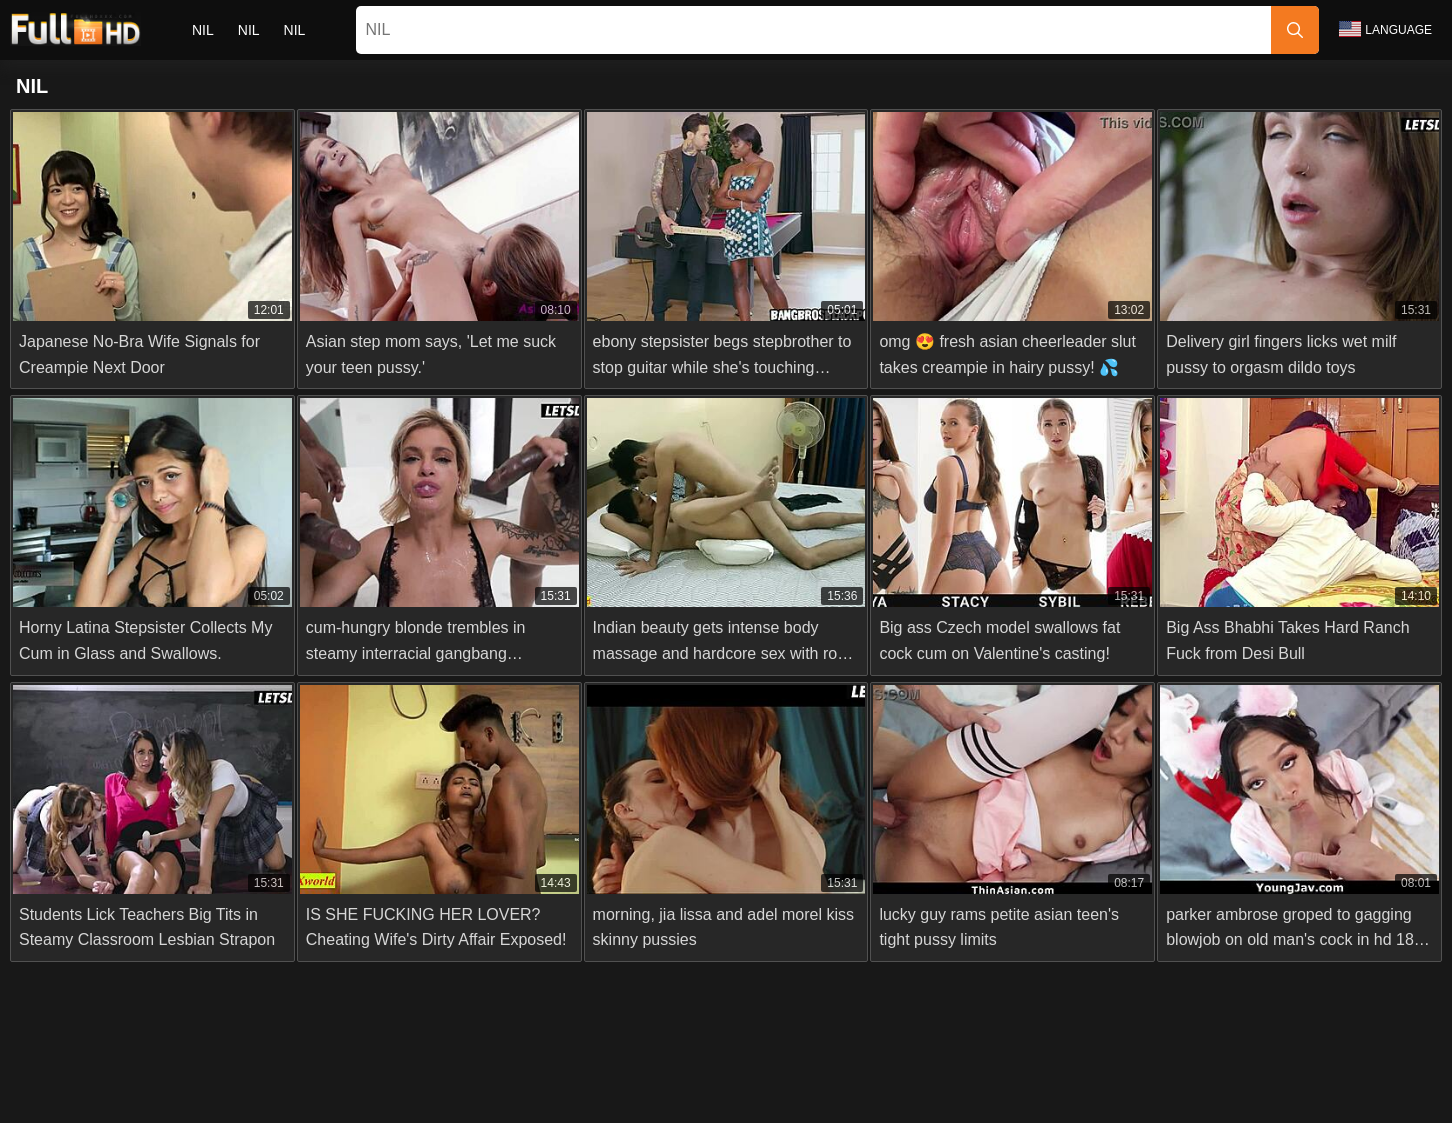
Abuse (671, 1074)
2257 (727, 1074)
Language (1385, 29)
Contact (605, 1074)
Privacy (788, 1074)
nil (203, 30)
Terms (852, 1074)
